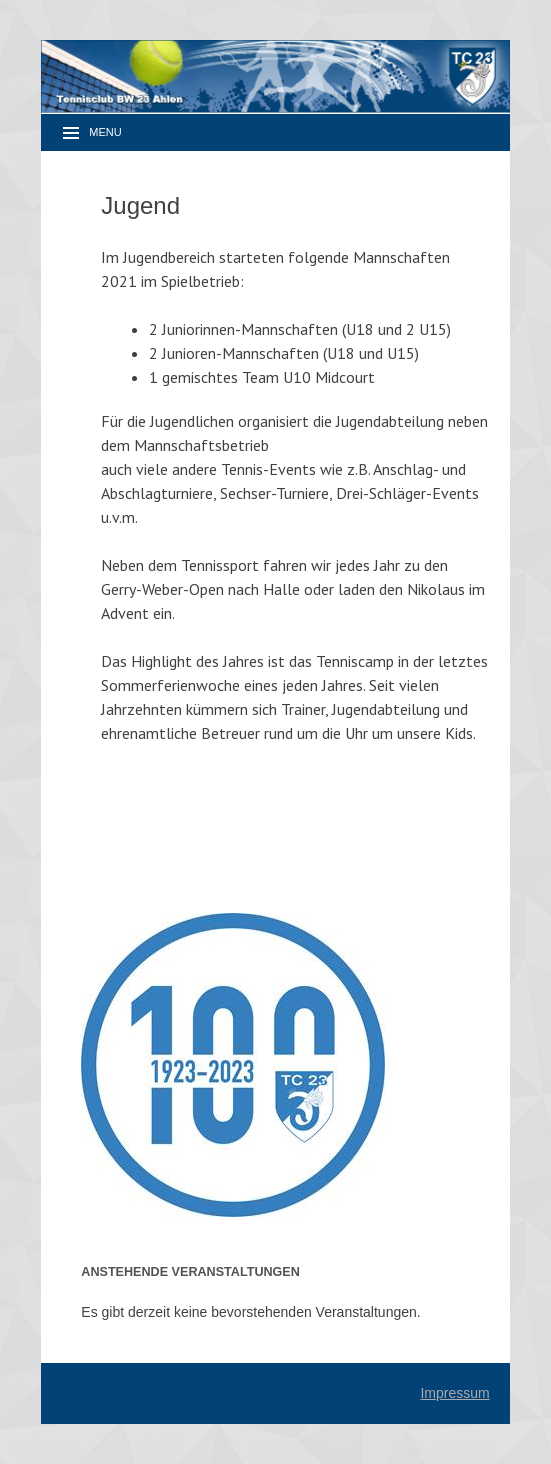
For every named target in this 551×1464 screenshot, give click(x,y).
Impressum (454, 1393)
